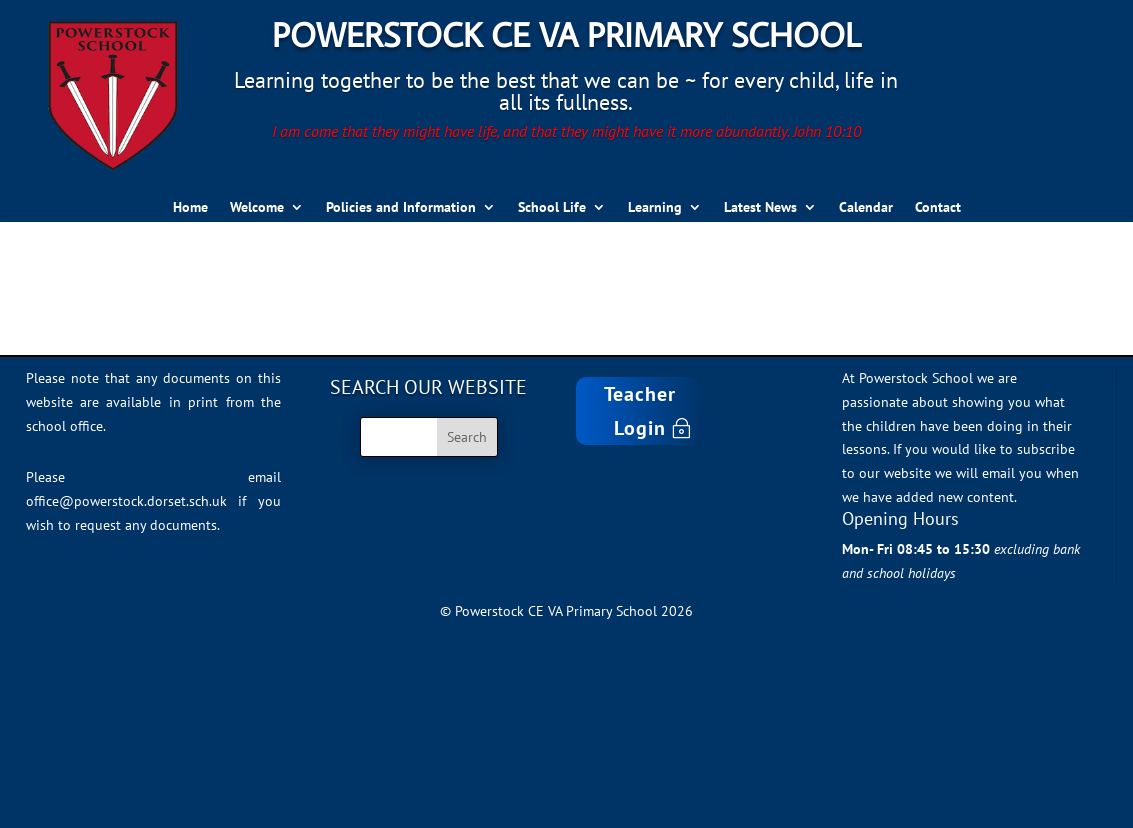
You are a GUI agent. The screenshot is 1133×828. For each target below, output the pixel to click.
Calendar (866, 208)
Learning (655, 208)
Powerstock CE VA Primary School (566, 34)
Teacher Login (640, 411)
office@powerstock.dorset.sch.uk (126, 501)
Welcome (257, 208)
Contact (938, 208)
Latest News (760, 208)
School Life (552, 208)
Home (190, 208)
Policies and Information (401, 208)
